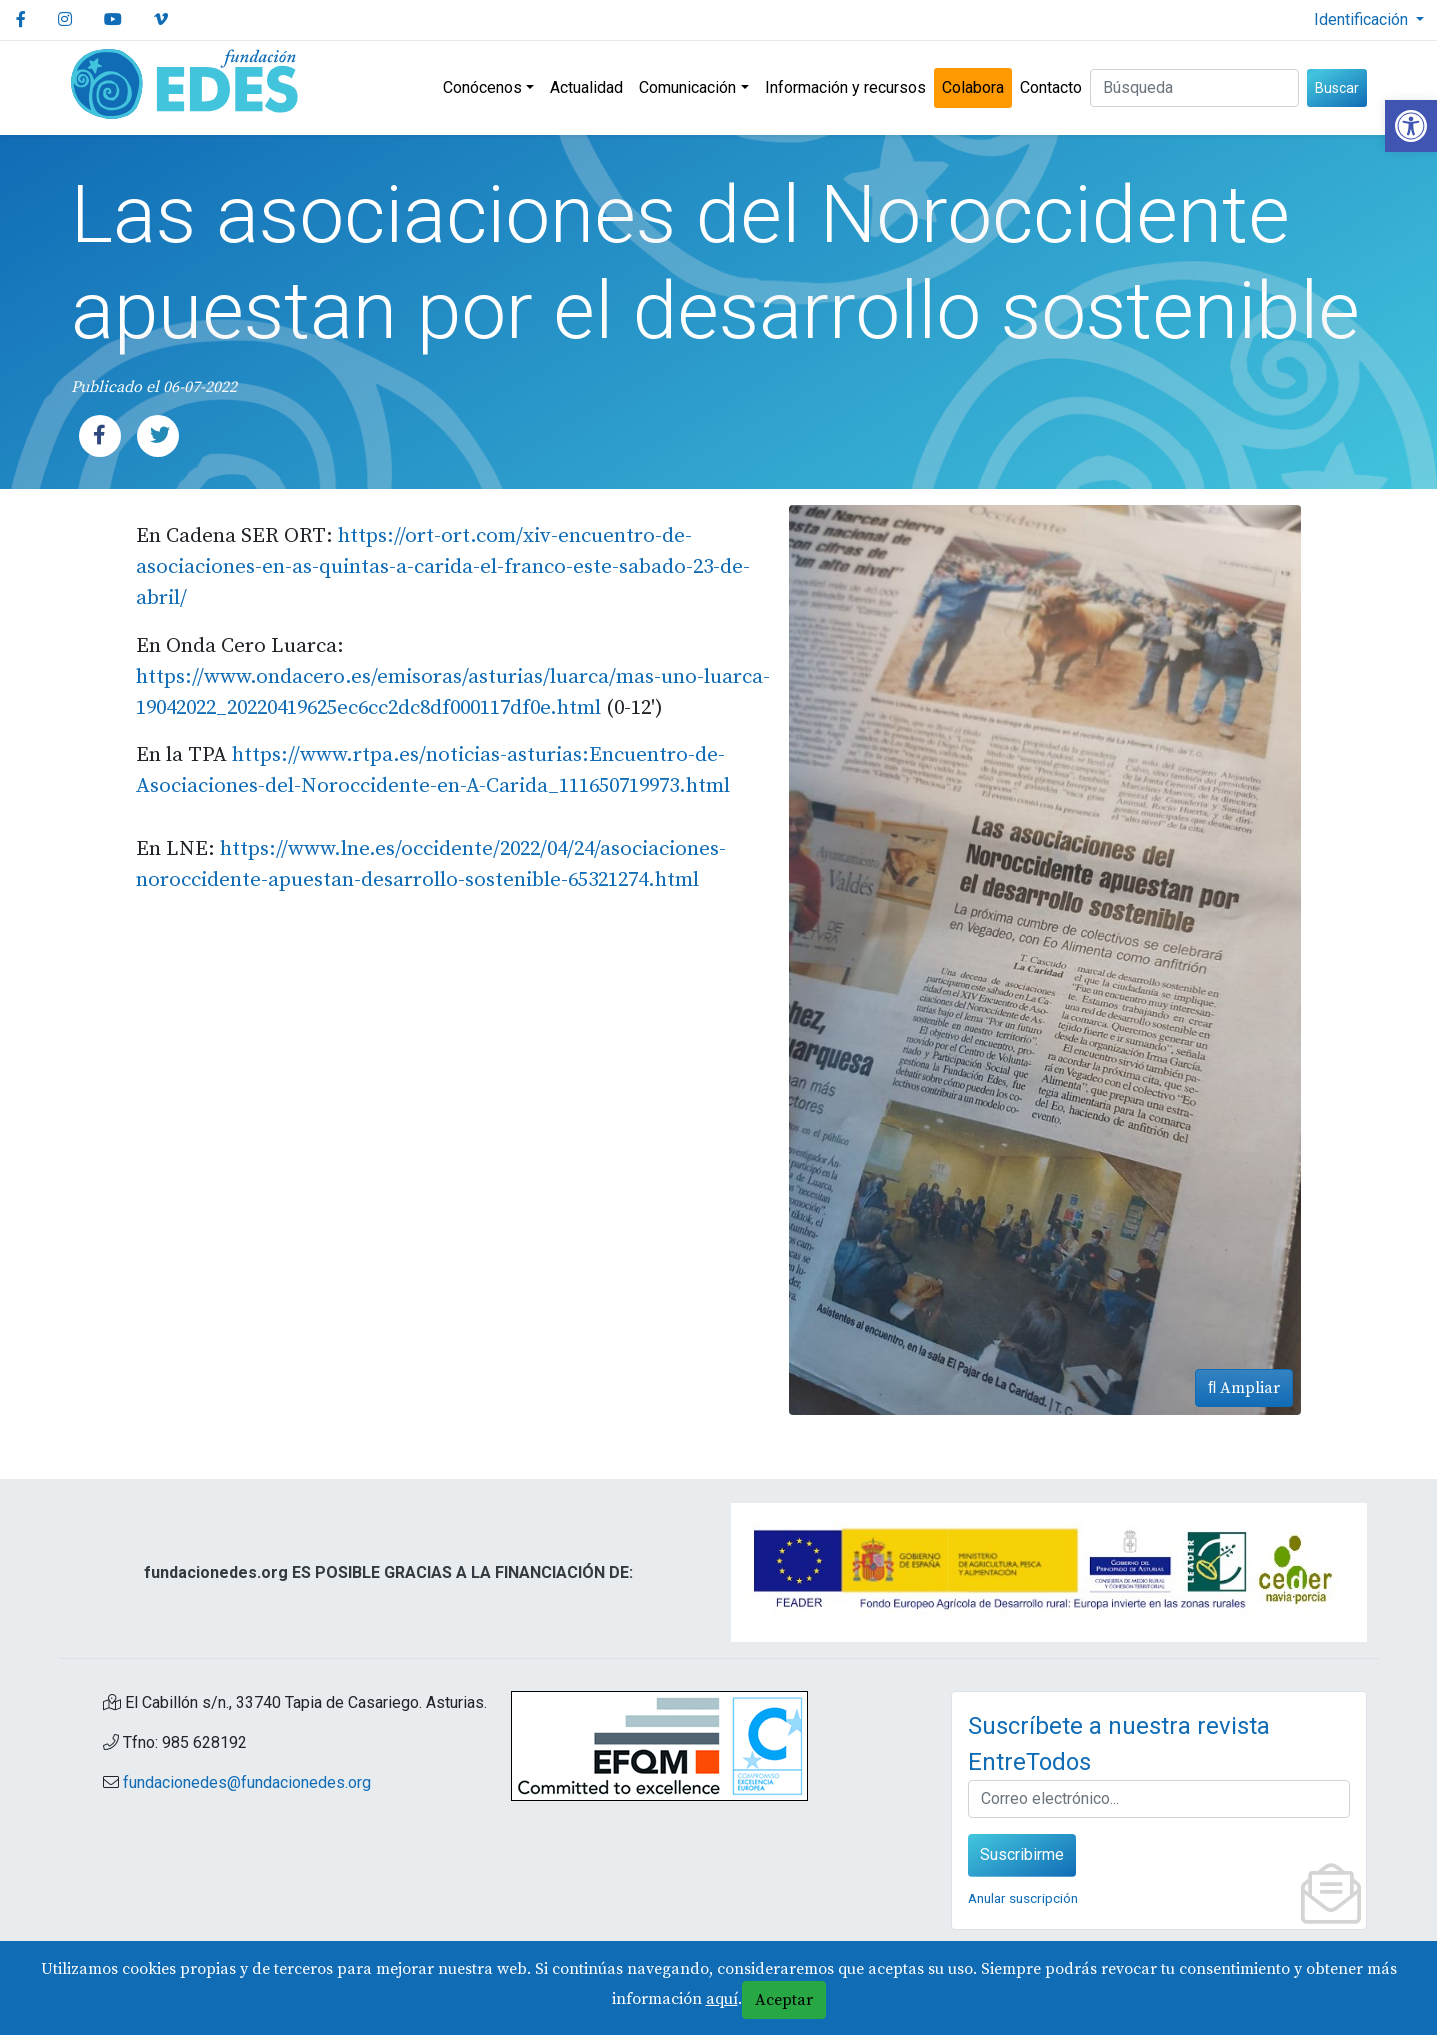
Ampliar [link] (1244, 1388)
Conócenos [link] (482, 87)
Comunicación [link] (687, 87)
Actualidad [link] (586, 87)
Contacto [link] (1051, 87)
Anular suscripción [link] (1023, 1898)
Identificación (1363, 19)
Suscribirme (1022, 1854)
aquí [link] (722, 1999)
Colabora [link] (973, 87)
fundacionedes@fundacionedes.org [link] (247, 1782)
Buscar (1337, 88)
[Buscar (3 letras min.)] (1194, 88)
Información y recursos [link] (845, 87)
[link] (1411, 126)
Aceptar (784, 2000)
